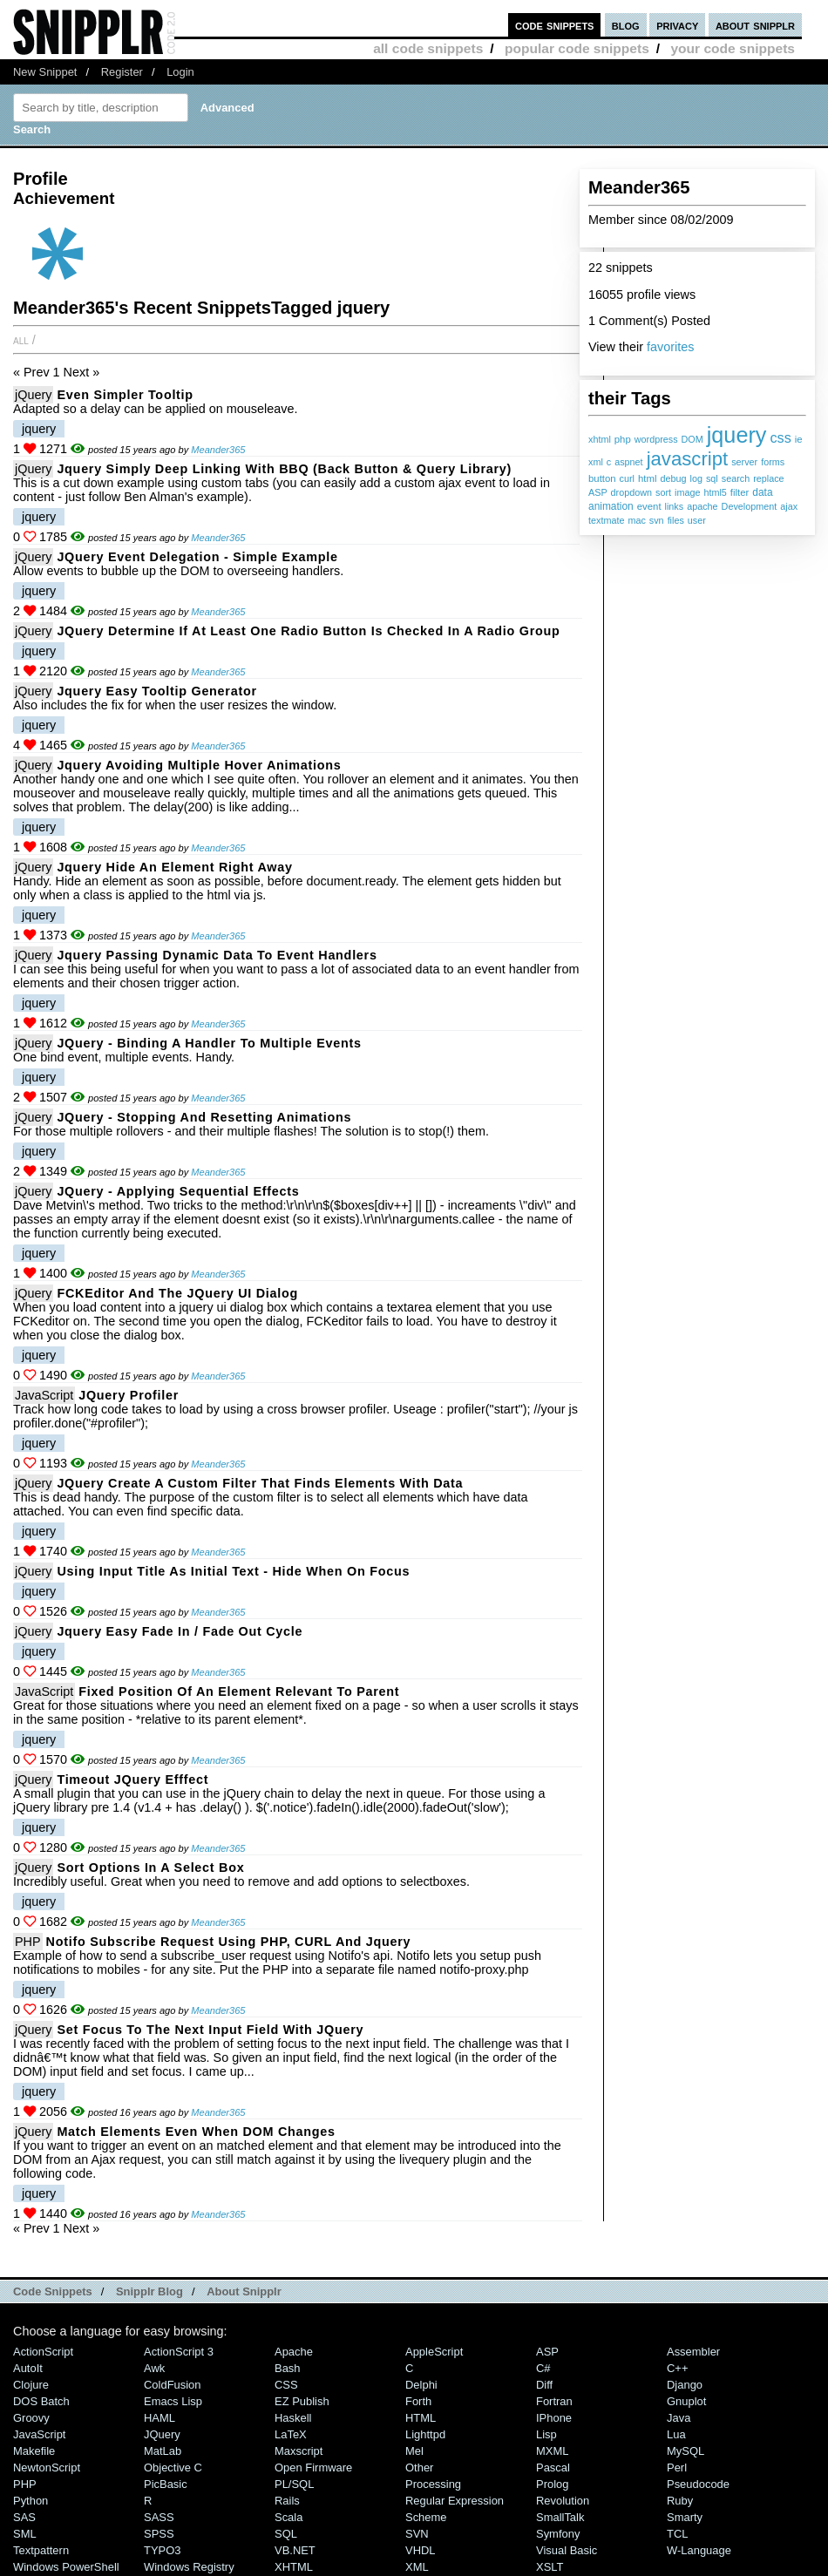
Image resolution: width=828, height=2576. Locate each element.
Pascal (553, 2467)
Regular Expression (454, 2500)
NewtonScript (46, 2467)
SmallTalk (560, 2517)
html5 (714, 492)
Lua (676, 2434)
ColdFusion (172, 2384)
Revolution (562, 2500)
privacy (677, 24)
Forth (418, 2401)
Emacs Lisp (173, 2401)
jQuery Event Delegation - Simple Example (197, 557)
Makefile (34, 2450)
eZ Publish (302, 2401)
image (687, 492)
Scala (288, 2517)
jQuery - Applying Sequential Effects (178, 1191)
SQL (286, 2533)
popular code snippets (577, 48)
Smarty (684, 2517)
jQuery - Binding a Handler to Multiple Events (209, 1043)
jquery (737, 435)
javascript (688, 459)
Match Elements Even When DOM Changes (196, 2132)
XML (417, 2566)
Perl (677, 2467)
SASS (159, 2517)
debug (673, 478)
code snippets (554, 24)
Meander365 (218, 449)
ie (799, 439)
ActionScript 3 (179, 2351)
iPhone (554, 2417)
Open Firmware (313, 2467)
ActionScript (43, 2351)
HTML (420, 2417)
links (674, 506)
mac (636, 520)
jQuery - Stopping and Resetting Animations (204, 1117)
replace (768, 478)
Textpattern (41, 2550)
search (736, 478)
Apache (294, 2351)
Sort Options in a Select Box (150, 1867)
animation (611, 506)
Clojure (31, 2384)
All (21, 340)
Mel (414, 2450)
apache (702, 506)
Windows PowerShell (66, 2566)
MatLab (162, 2450)
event (649, 506)
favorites (670, 347)
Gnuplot (686, 2401)
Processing (433, 2484)
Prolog (552, 2484)
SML (25, 2533)
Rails (287, 2500)
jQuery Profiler (128, 1395)
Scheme (426, 2517)
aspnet (628, 462)
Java (678, 2417)
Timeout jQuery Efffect (132, 1779)
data (762, 492)
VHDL (420, 2550)
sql (712, 478)
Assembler (693, 2351)
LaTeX (291, 2434)
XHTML (294, 2566)
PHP (28, 1942)
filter (739, 492)
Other (419, 2467)
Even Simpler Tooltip (125, 395)
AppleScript (434, 2351)
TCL (677, 2533)
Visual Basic (566, 2550)
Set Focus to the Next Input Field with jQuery (210, 2030)
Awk (154, 2368)
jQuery (33, 395)
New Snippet (45, 71)
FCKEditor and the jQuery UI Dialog (177, 1293)
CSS (286, 2384)
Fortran (554, 2401)
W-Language (699, 2550)
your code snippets (732, 48)
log (696, 478)
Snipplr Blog (149, 2291)
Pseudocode (698, 2484)
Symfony (558, 2533)
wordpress (656, 439)
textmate (606, 520)
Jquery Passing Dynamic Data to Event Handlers (217, 955)
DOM (692, 439)
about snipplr (755, 24)
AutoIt (28, 2368)
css (780, 437)
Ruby (680, 2500)
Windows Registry (189, 2566)
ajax (788, 506)
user (697, 520)
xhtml (599, 439)
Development (749, 506)
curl (627, 478)
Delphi (421, 2384)
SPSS (159, 2533)
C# (543, 2368)
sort (663, 492)
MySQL (685, 2450)
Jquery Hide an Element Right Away (174, 867)
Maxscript (298, 2450)
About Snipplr (244, 2291)
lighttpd (425, 2434)
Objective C (173, 2467)
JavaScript (44, 1395)
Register (122, 71)
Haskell (293, 2417)
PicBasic (165, 2484)
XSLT (549, 2566)
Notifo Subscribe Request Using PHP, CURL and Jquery (228, 1942)
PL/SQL (294, 2484)
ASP (597, 492)
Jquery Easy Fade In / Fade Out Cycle (179, 1631)
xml (595, 462)
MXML (552, 2450)
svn (656, 520)
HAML (159, 2417)
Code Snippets (52, 2291)
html (647, 478)
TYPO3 (162, 2550)
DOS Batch (41, 2401)
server (744, 462)
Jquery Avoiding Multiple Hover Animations (199, 765)
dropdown (631, 492)
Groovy (31, 2417)
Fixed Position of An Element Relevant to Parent (238, 1691)
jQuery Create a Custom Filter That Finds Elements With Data (260, 1483)
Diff (544, 2384)
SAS (24, 2517)
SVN (417, 2533)
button (602, 478)
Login (180, 71)
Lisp (546, 2434)
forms (772, 462)
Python (30, 2500)
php (622, 439)
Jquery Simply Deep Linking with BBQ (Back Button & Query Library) (284, 469)
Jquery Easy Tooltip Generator (156, 691)
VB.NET (295, 2550)
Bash (288, 2368)
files (676, 520)
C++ (677, 2368)
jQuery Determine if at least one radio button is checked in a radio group (308, 631)
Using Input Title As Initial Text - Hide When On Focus (233, 1571)
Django (684, 2384)
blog (626, 24)
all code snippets (428, 48)
